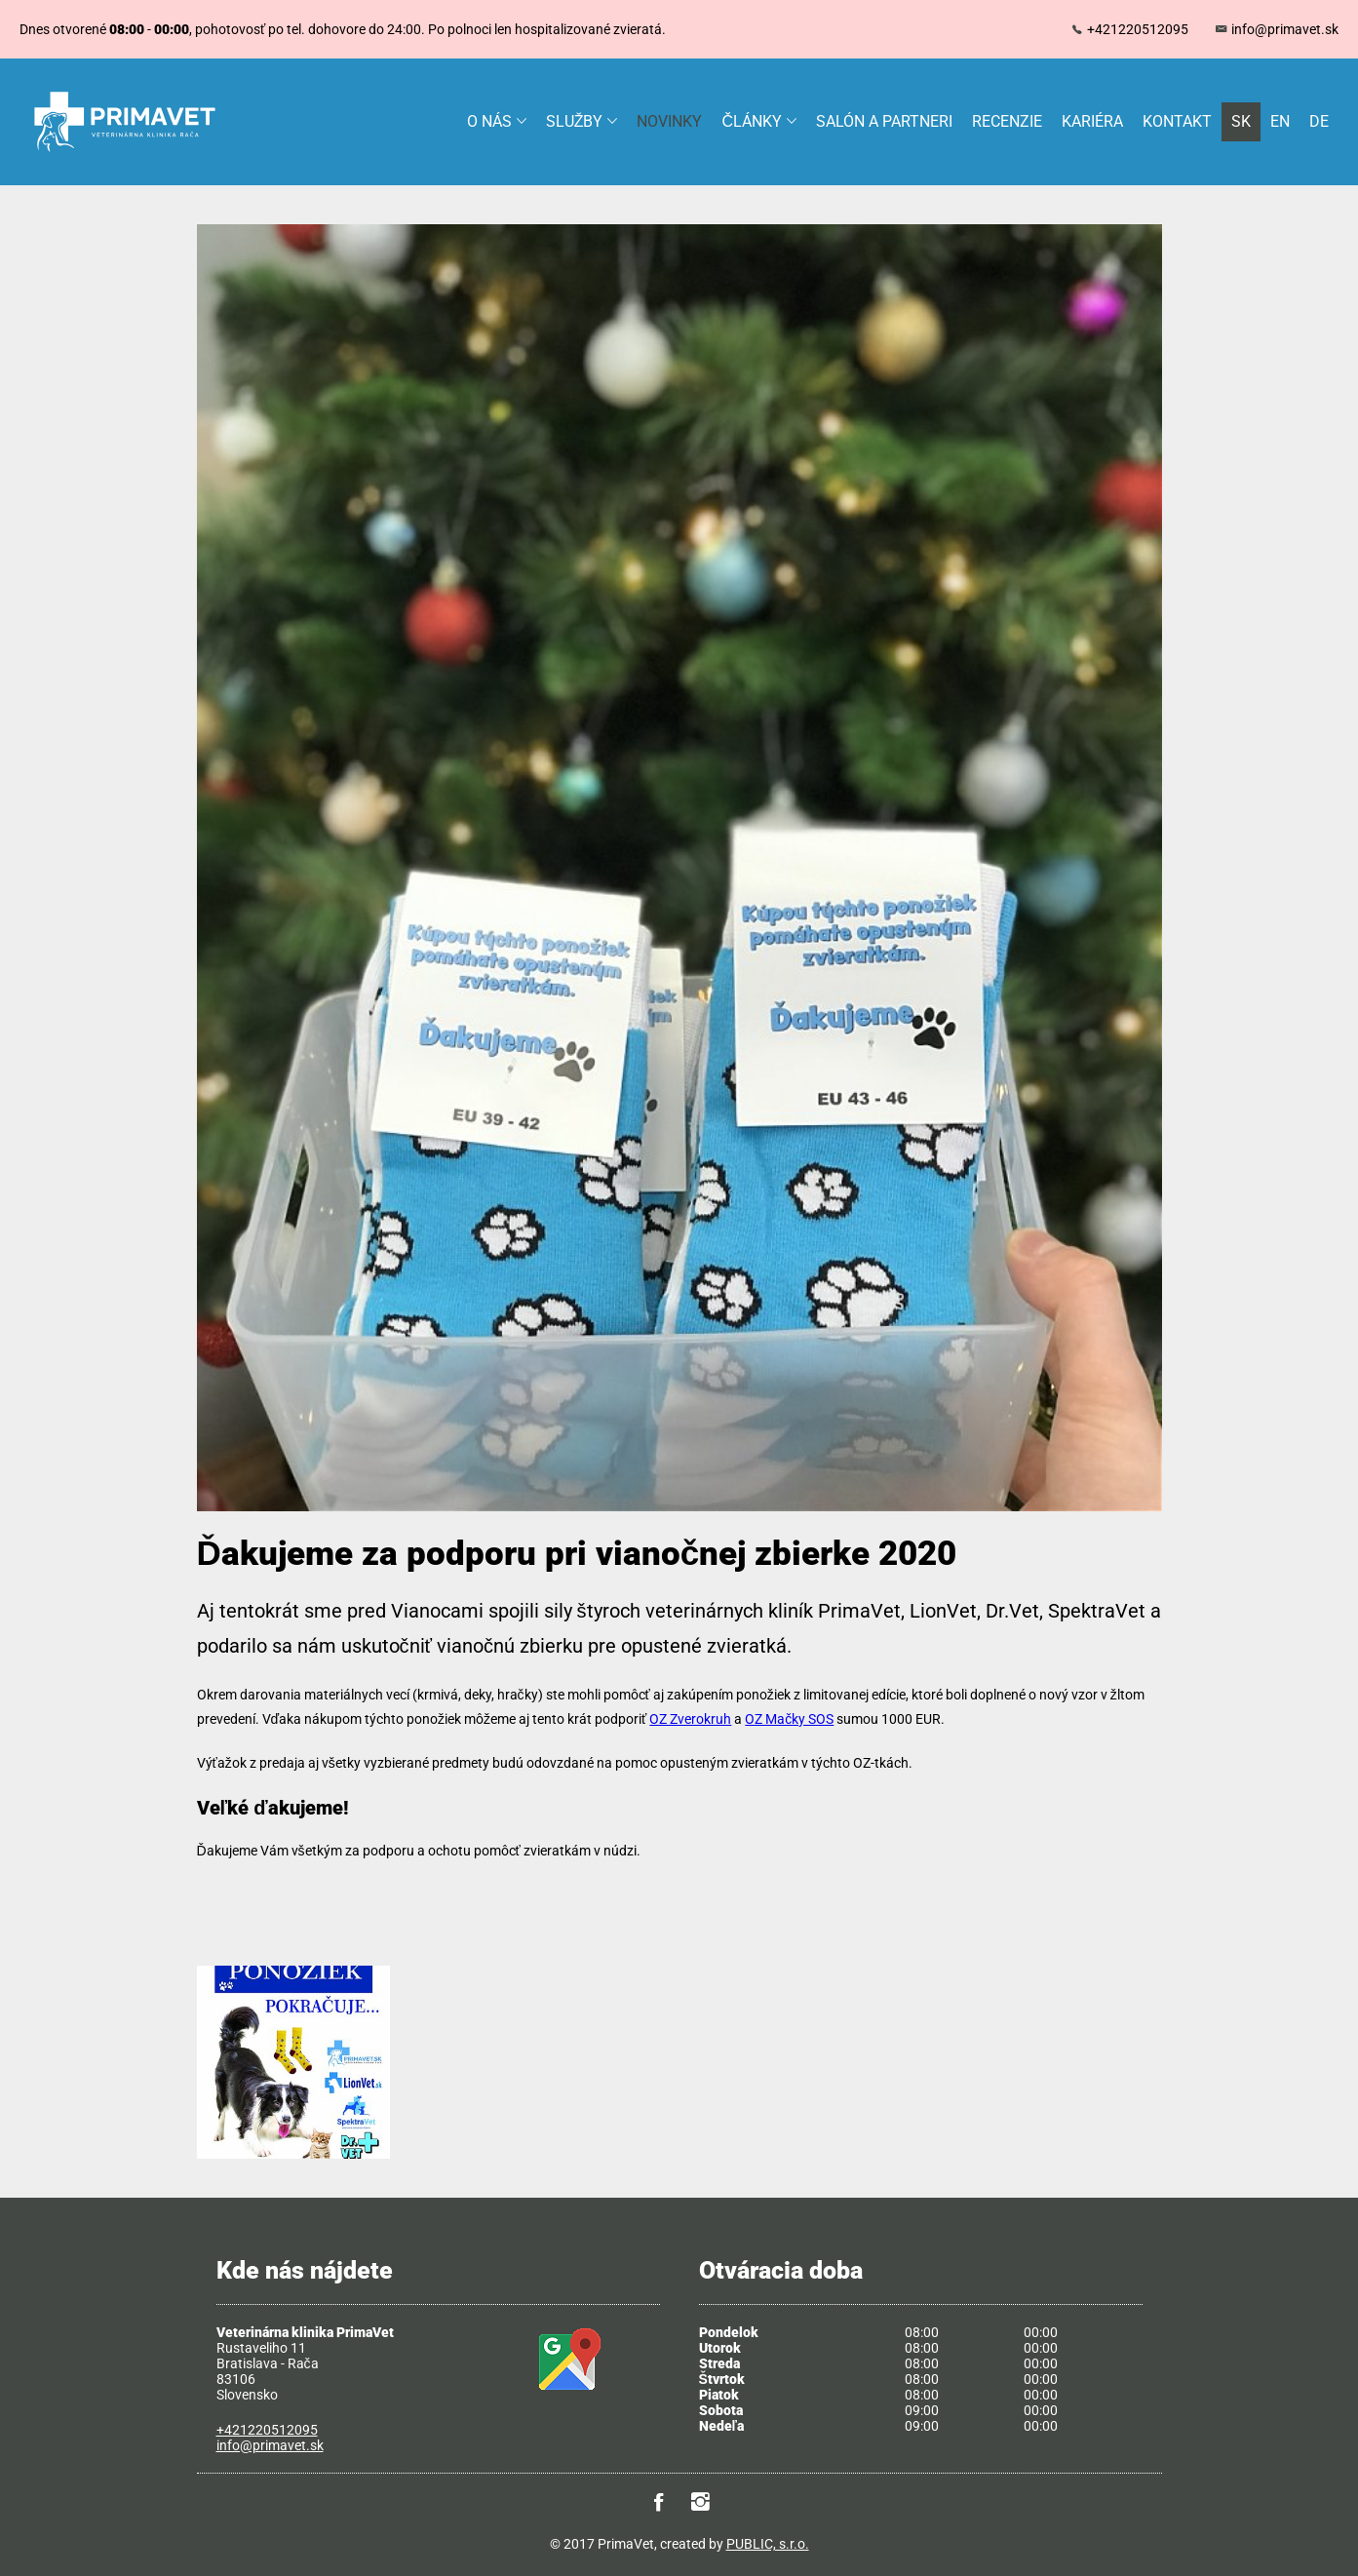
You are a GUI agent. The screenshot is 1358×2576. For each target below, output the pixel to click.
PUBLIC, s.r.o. (767, 2544)
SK (1241, 121)
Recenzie (1007, 121)
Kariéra (1092, 121)
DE (1319, 121)
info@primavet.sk (1285, 29)
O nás (496, 121)
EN (1280, 121)
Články (758, 121)
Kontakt (1177, 121)
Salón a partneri (884, 121)
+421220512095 (1137, 29)
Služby (582, 121)
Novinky (669, 121)
